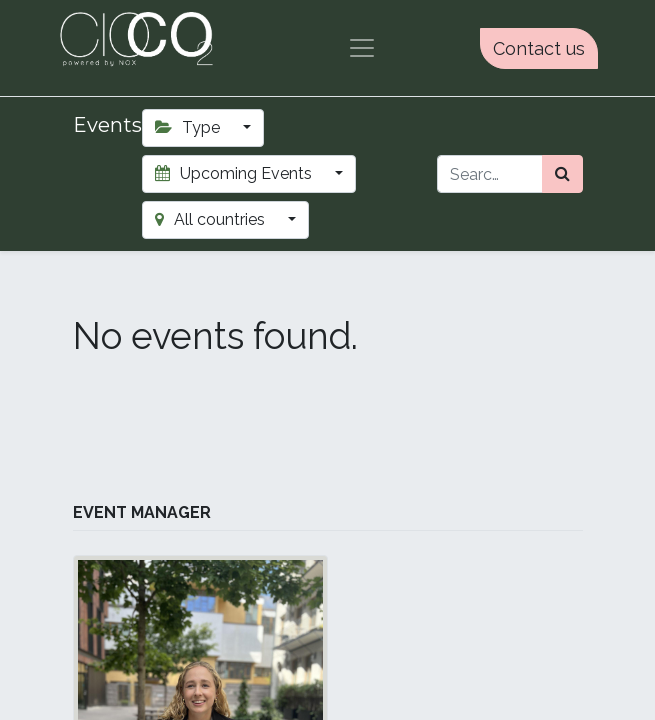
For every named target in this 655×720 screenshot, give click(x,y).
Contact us (539, 48)
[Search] (562, 174)
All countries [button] (212, 219)
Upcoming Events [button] (235, 173)
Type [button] (189, 127)
